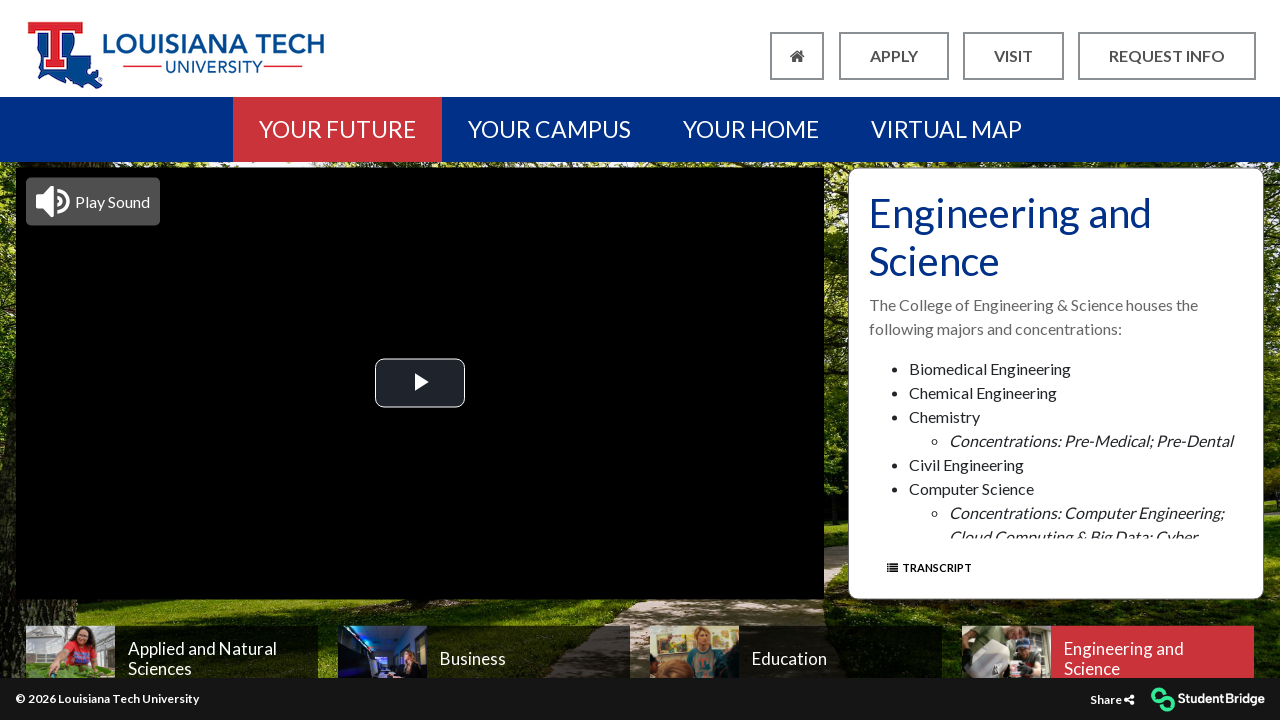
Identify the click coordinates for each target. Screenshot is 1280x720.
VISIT (1013, 55)
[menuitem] (172, 658)
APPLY (894, 55)
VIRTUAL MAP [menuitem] (946, 129)
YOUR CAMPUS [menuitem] (549, 129)
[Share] (1112, 699)
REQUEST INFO (1167, 55)
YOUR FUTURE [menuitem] (337, 129)
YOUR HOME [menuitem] (751, 129)
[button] (93, 201)
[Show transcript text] (978, 568)
